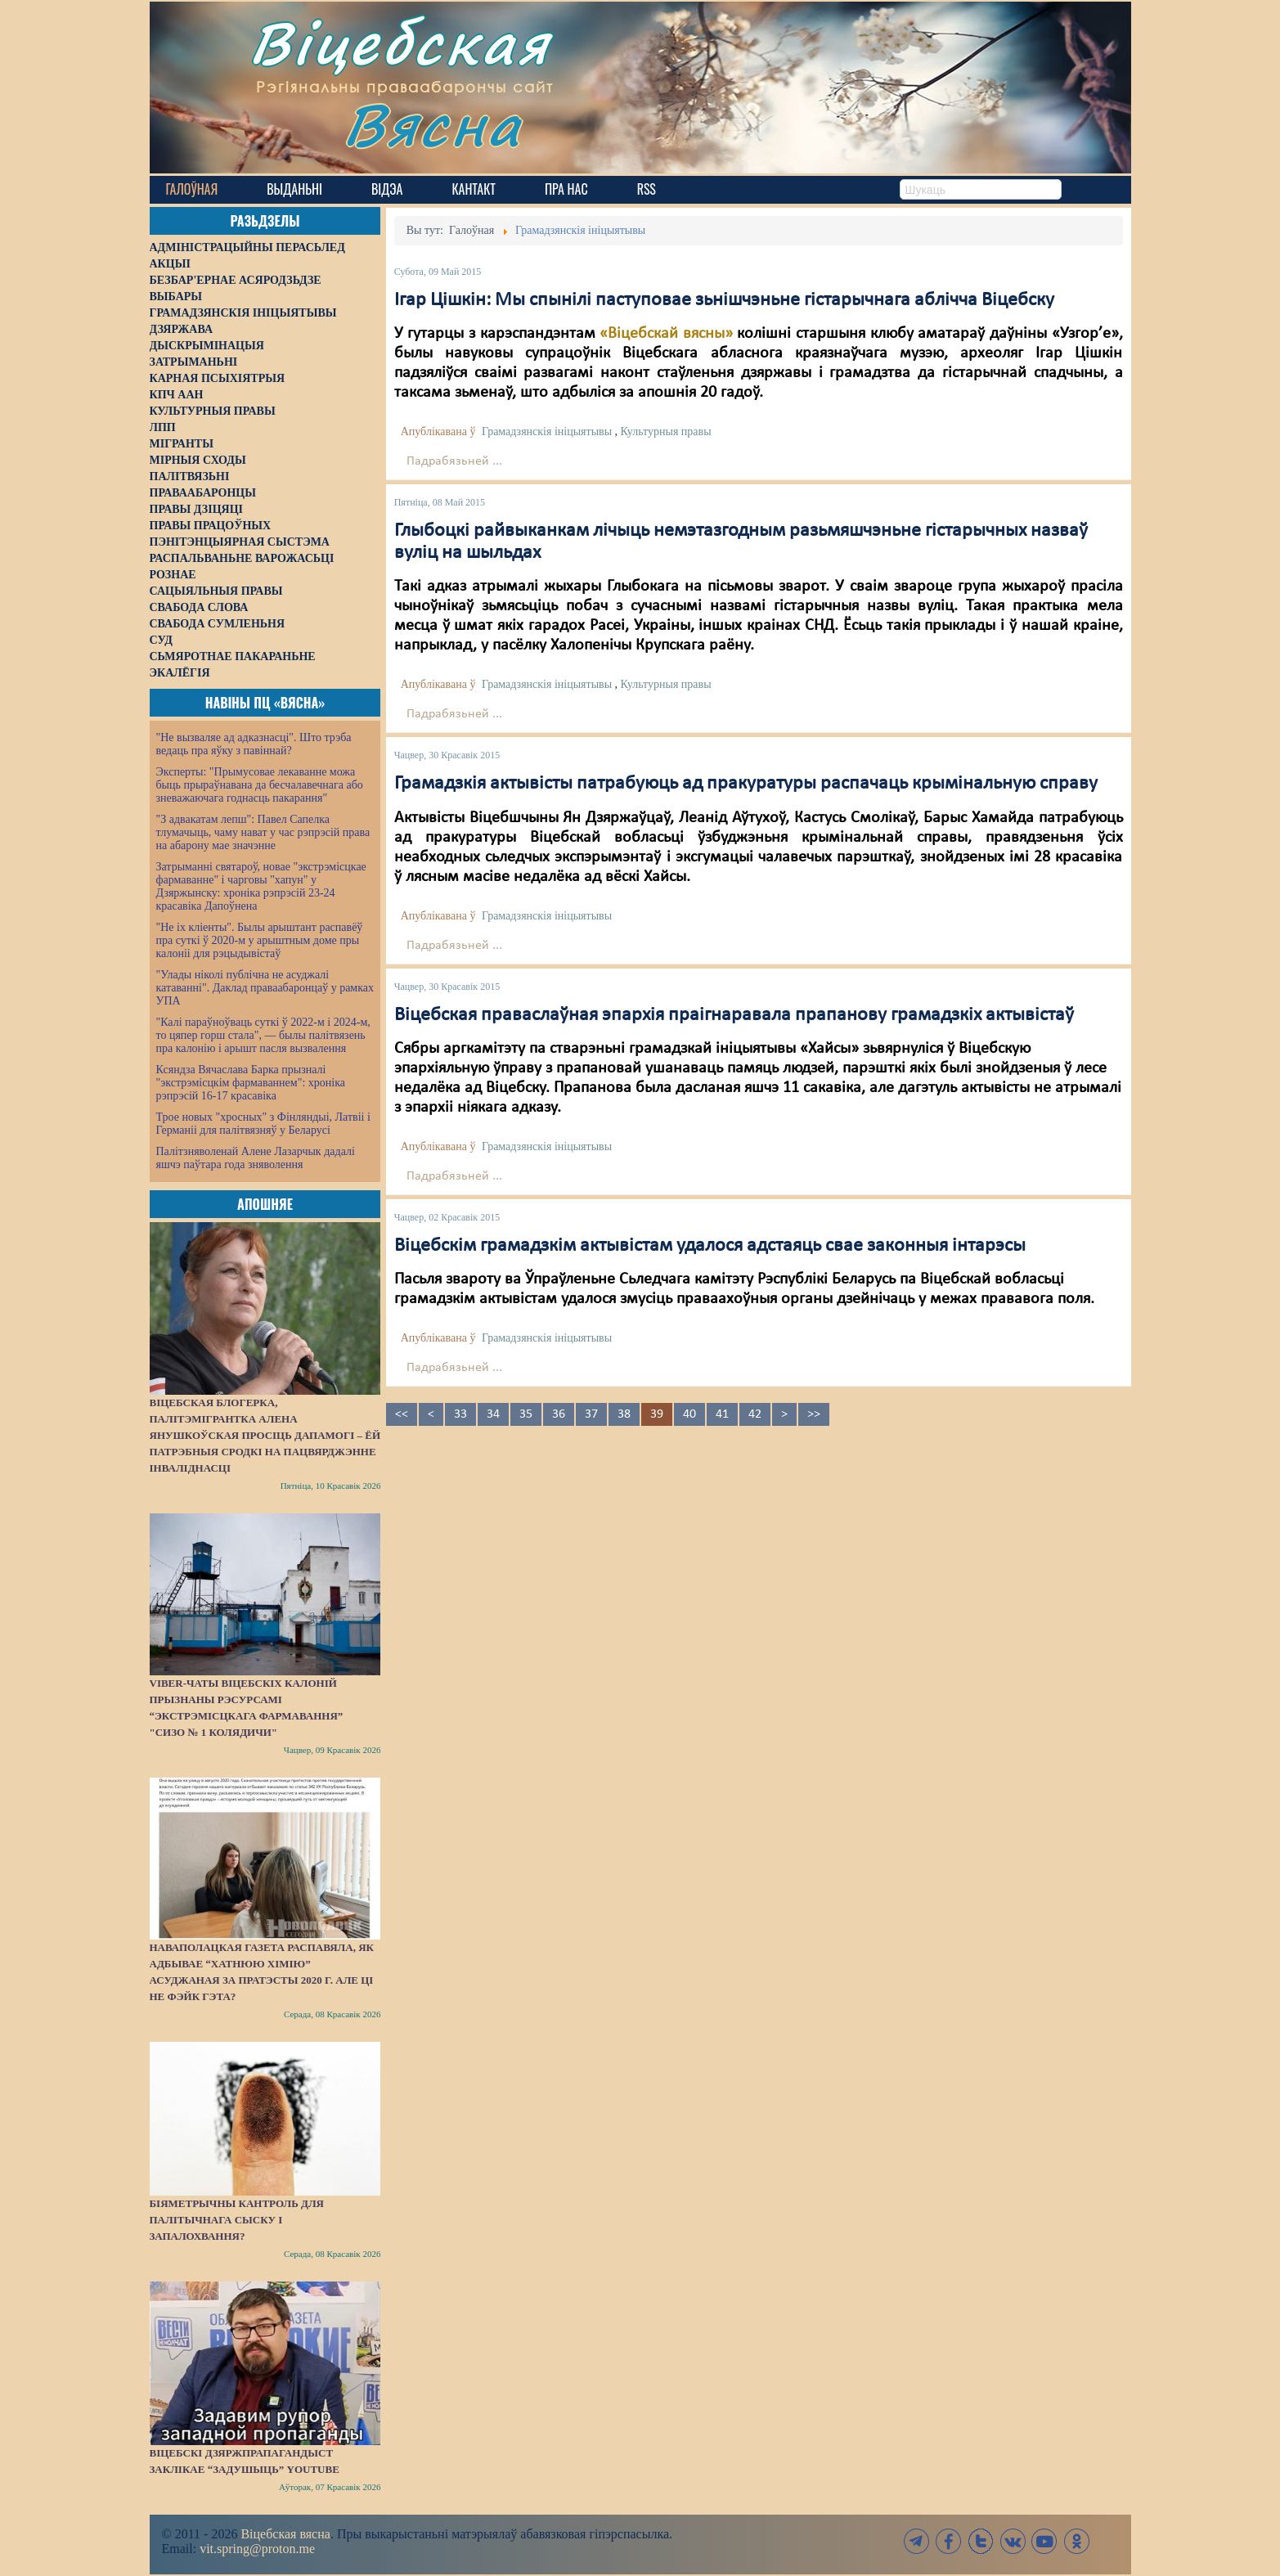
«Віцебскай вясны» (666, 334)
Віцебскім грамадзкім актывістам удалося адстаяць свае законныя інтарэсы (710, 1246)
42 (754, 1414)
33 (460, 1414)
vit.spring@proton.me (257, 2549)
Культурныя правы (666, 431)
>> (813, 1414)
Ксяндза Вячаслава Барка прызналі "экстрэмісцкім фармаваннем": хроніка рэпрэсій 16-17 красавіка (250, 1082)
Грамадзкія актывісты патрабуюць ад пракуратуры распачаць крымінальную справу (746, 783)
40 (689, 1414)
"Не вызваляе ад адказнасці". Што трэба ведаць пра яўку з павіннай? (254, 744)
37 (591, 1414)
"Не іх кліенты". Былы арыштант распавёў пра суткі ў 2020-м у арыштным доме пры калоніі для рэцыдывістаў (259, 940)
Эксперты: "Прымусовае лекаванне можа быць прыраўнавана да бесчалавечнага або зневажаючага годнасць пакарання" (259, 785)
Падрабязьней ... (454, 461)
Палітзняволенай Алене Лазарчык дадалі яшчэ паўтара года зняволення (255, 1158)
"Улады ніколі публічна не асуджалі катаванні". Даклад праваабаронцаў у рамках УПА (265, 988)
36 (558, 1414)
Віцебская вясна (285, 2534)
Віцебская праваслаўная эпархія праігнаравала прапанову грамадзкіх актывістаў (734, 1015)
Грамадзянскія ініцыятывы (547, 431)
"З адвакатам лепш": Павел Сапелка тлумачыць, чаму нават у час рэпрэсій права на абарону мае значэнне (263, 832)
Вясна (436, 126)
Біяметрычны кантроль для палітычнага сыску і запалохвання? (237, 2219)
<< (401, 1414)
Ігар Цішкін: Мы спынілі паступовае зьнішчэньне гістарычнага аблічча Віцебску (724, 300)
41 (722, 1414)
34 (493, 1414)
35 (525, 1414)
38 (624, 1414)
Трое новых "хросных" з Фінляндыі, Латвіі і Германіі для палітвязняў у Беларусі (263, 1123)
